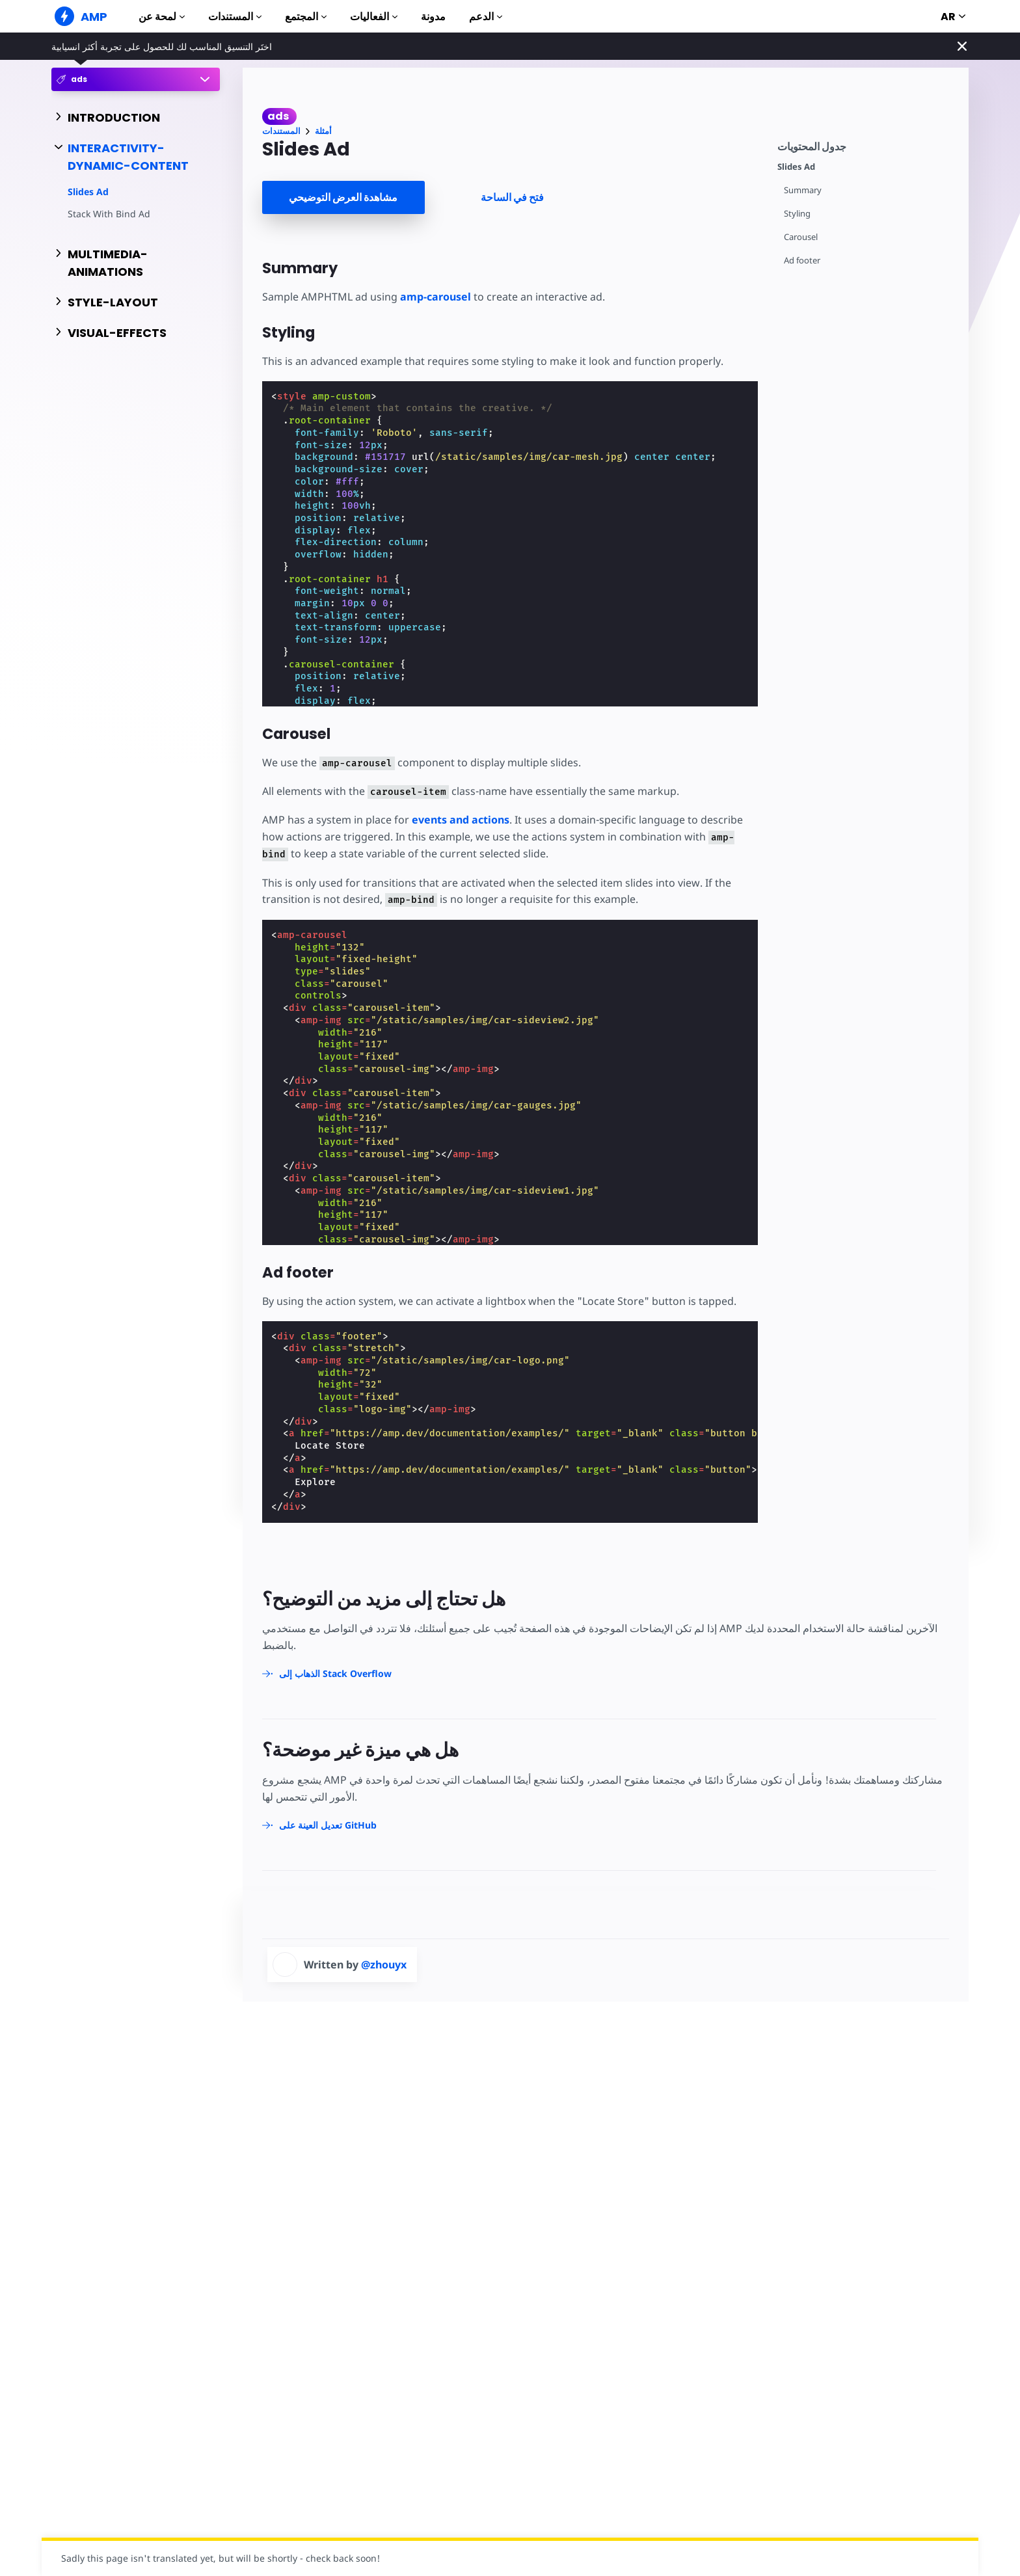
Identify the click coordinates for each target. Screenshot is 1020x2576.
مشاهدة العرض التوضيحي (343, 197)
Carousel (801, 237)
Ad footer (802, 260)
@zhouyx (384, 1964)
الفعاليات (373, 16)
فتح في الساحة (512, 197)
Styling (797, 213)
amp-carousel (435, 296)
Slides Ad (88, 191)
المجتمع (306, 16)
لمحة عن (162, 16)
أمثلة (323, 131)
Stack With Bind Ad (109, 214)
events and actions (460, 819)
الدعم (485, 16)
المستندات (235, 16)
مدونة (433, 16)
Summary (803, 190)
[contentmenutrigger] (866, 144)
